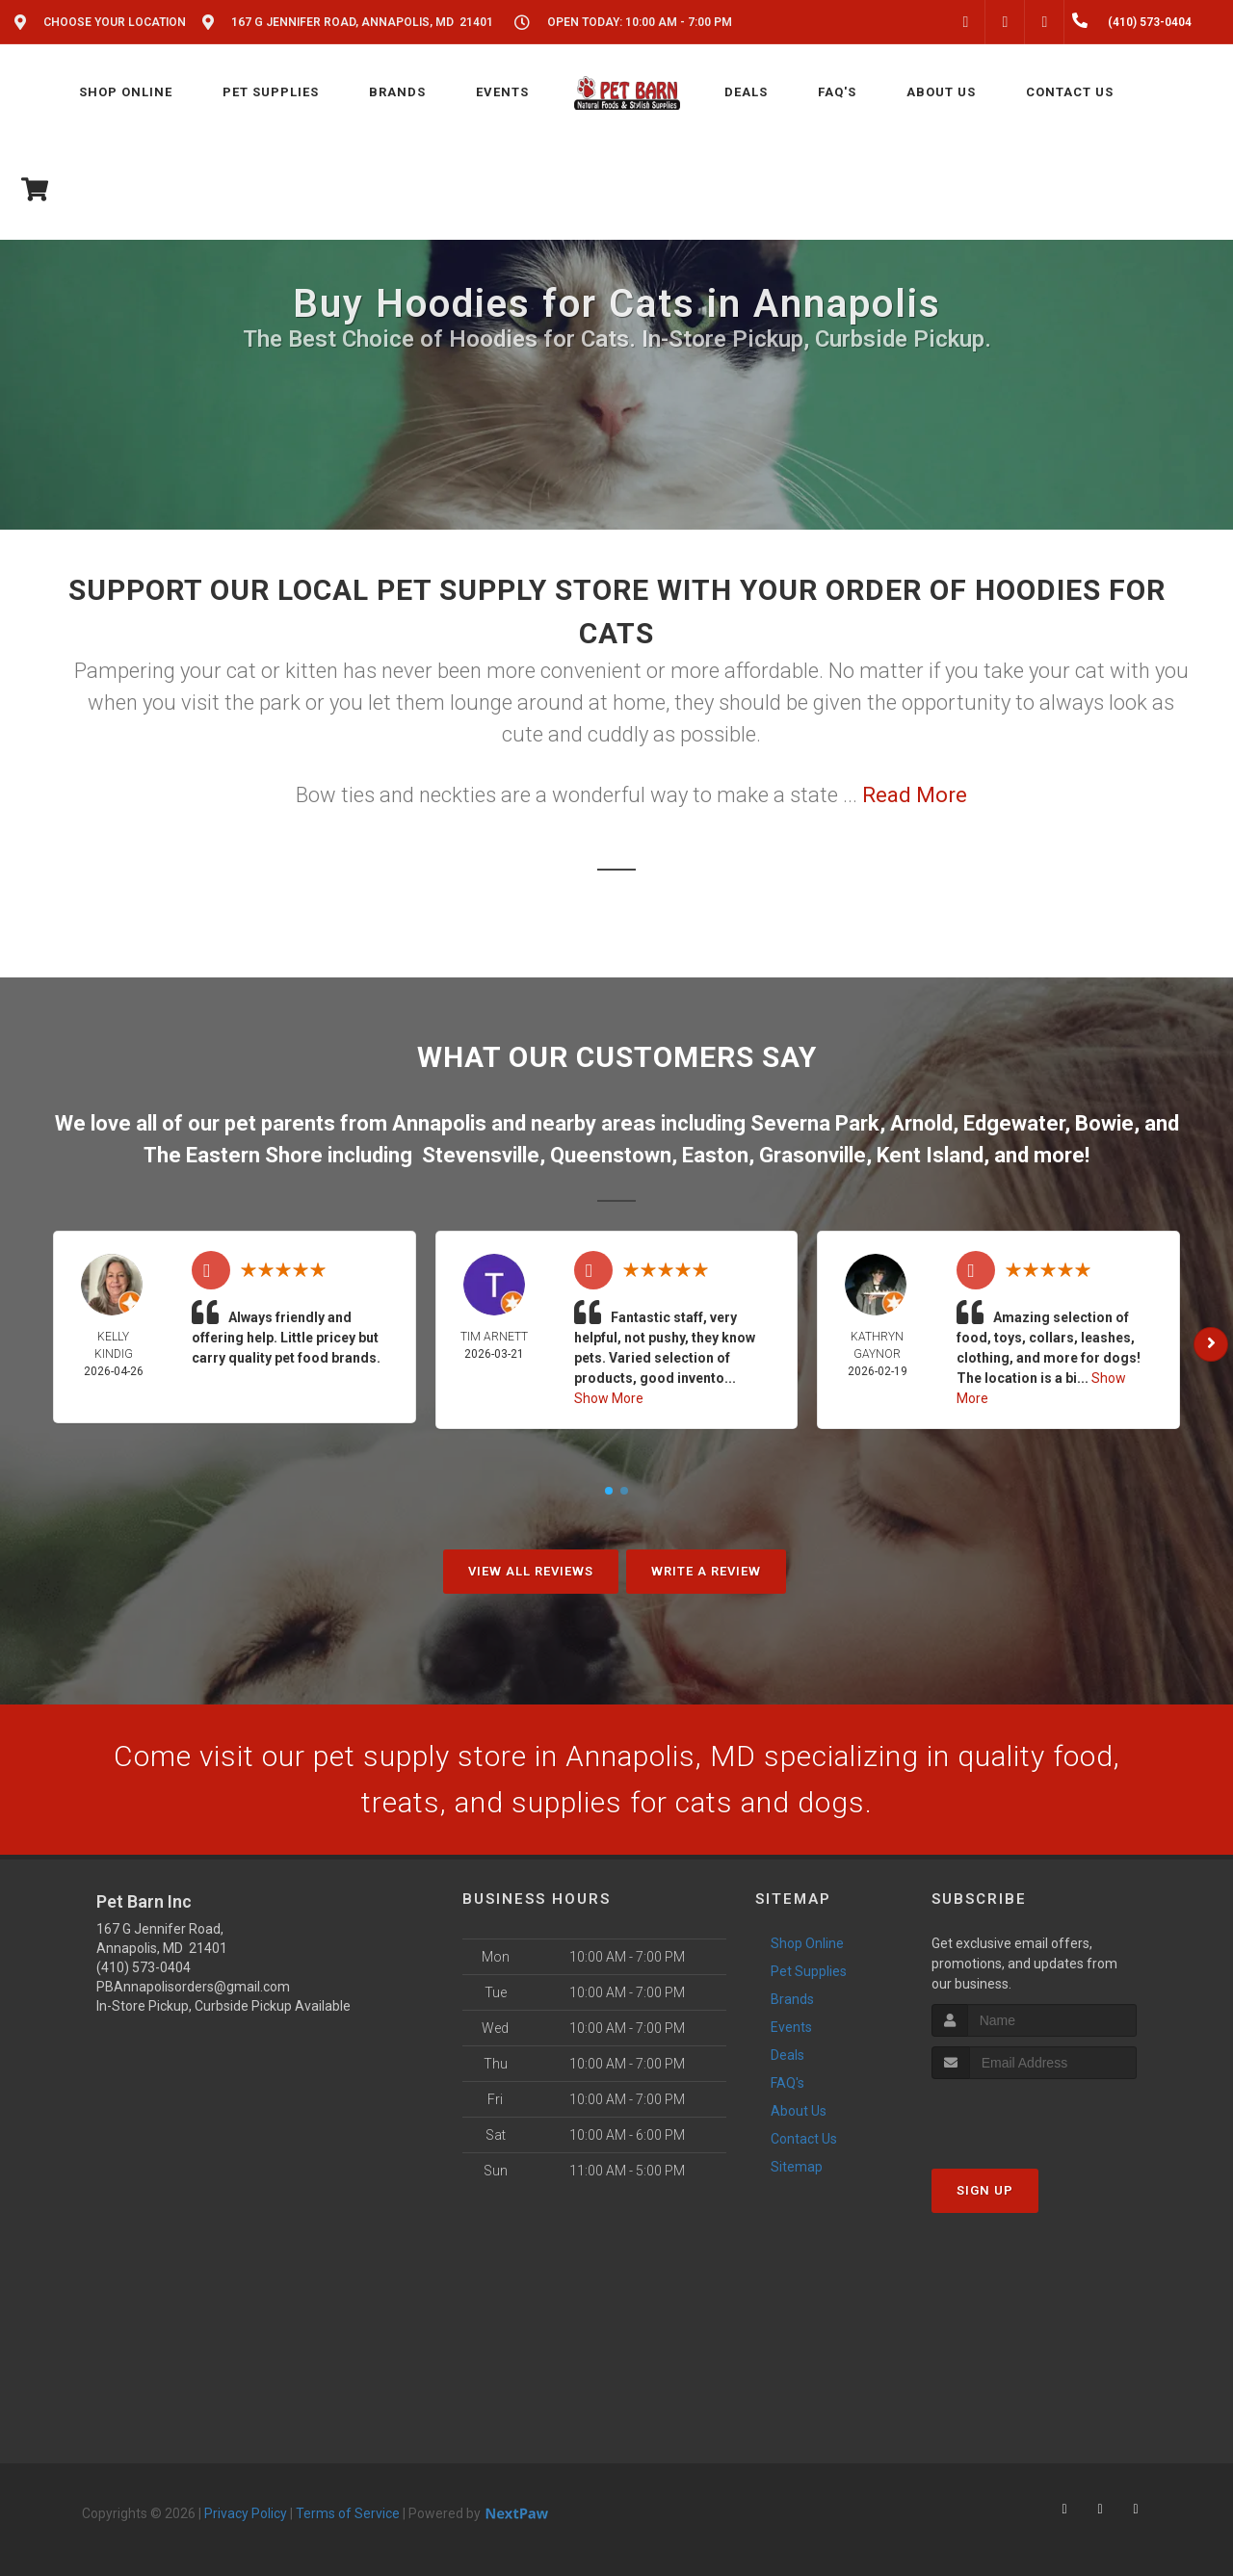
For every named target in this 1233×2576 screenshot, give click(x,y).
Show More (608, 1398)
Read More (914, 795)
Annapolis (439, 1123)
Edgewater (1013, 1123)
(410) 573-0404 (143, 1967)
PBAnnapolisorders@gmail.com (193, 1986)
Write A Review (706, 1571)
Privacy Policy (245, 2513)
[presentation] (1034, 2115)
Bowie (1104, 1123)
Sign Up (985, 2190)
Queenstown (610, 1155)
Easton (715, 1155)
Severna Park (814, 1123)
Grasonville (812, 1155)
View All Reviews (530, 1571)
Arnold (921, 1123)
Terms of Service (348, 2513)
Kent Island (930, 1155)
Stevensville (480, 1155)
